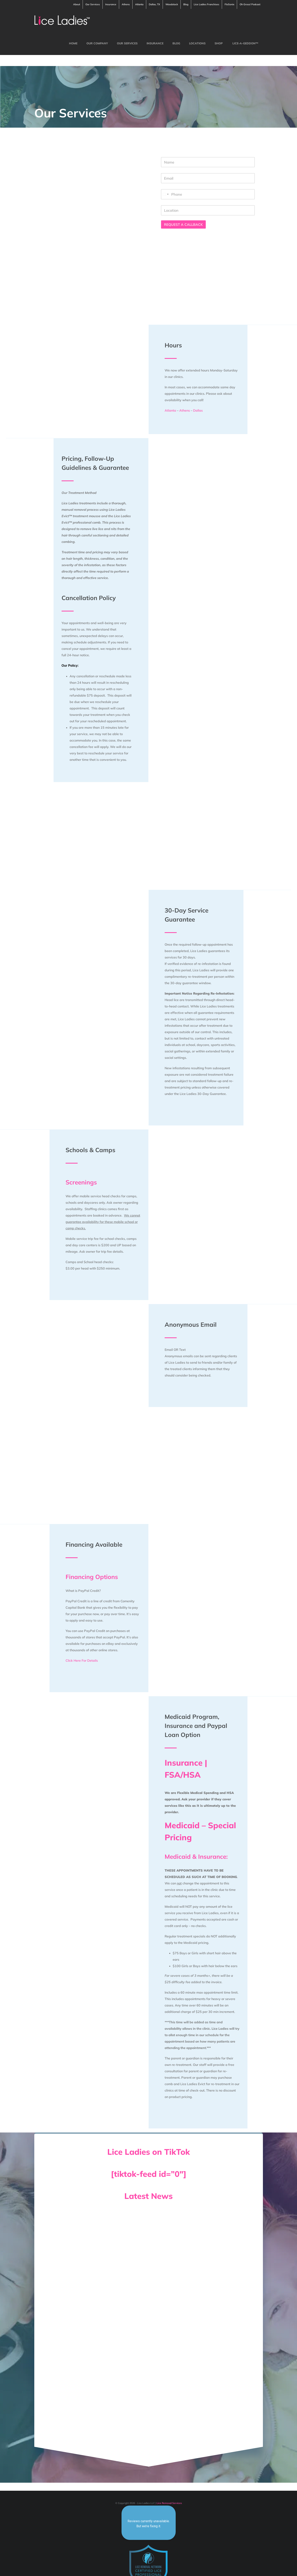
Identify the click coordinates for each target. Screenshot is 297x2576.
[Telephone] (208, 194)
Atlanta (170, 410)
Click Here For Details (82, 1660)
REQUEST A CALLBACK (183, 224)
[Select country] (165, 194)
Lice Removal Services (169, 2503)
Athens (184, 410)
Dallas (198, 410)
